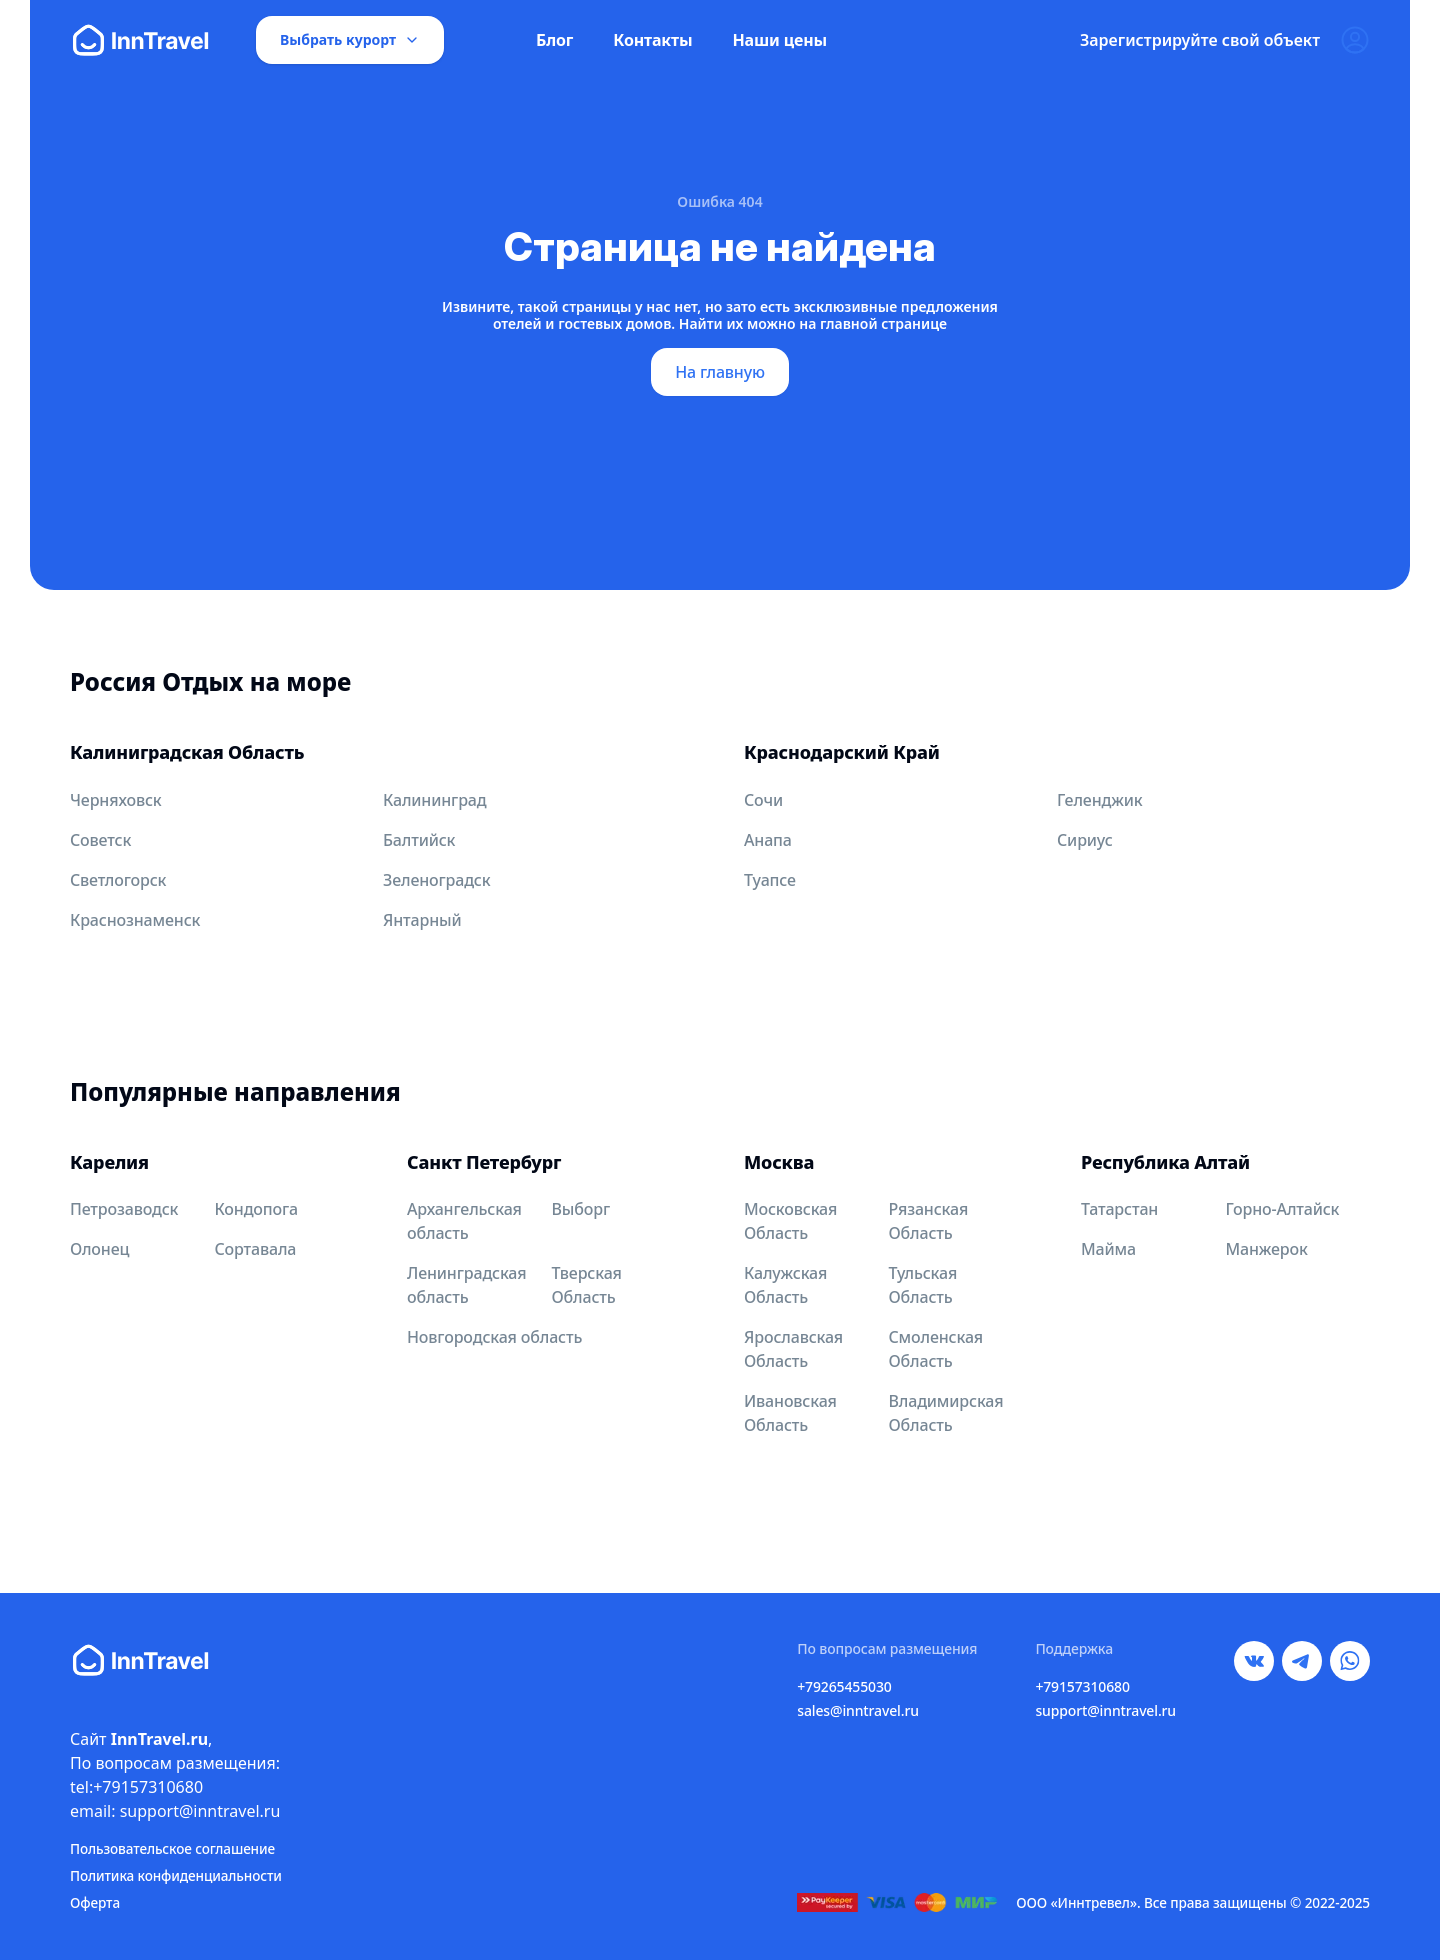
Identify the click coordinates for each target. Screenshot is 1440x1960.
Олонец (99, 1249)
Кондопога (257, 1209)
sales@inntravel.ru (858, 1710)
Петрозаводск (124, 1209)
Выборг (581, 1209)
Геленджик (1099, 800)
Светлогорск (118, 880)
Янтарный (422, 920)
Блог (554, 40)
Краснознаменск (135, 920)
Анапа (768, 840)
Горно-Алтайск (1283, 1209)
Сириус (1085, 840)
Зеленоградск (436, 880)
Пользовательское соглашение (172, 1848)
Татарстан (1119, 1209)
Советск (100, 840)
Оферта (95, 1902)
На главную (720, 372)
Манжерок (1267, 1249)
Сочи (763, 800)
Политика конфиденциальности (176, 1875)
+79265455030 (844, 1686)
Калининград (434, 800)
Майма (1108, 1249)
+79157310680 (1082, 1686)
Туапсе (770, 880)
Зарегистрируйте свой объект (1200, 40)
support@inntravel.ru (1105, 1710)
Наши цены (779, 40)
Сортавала (256, 1249)
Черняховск (116, 800)
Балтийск (419, 840)
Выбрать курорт (350, 39)
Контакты (652, 40)
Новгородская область (494, 1337)
